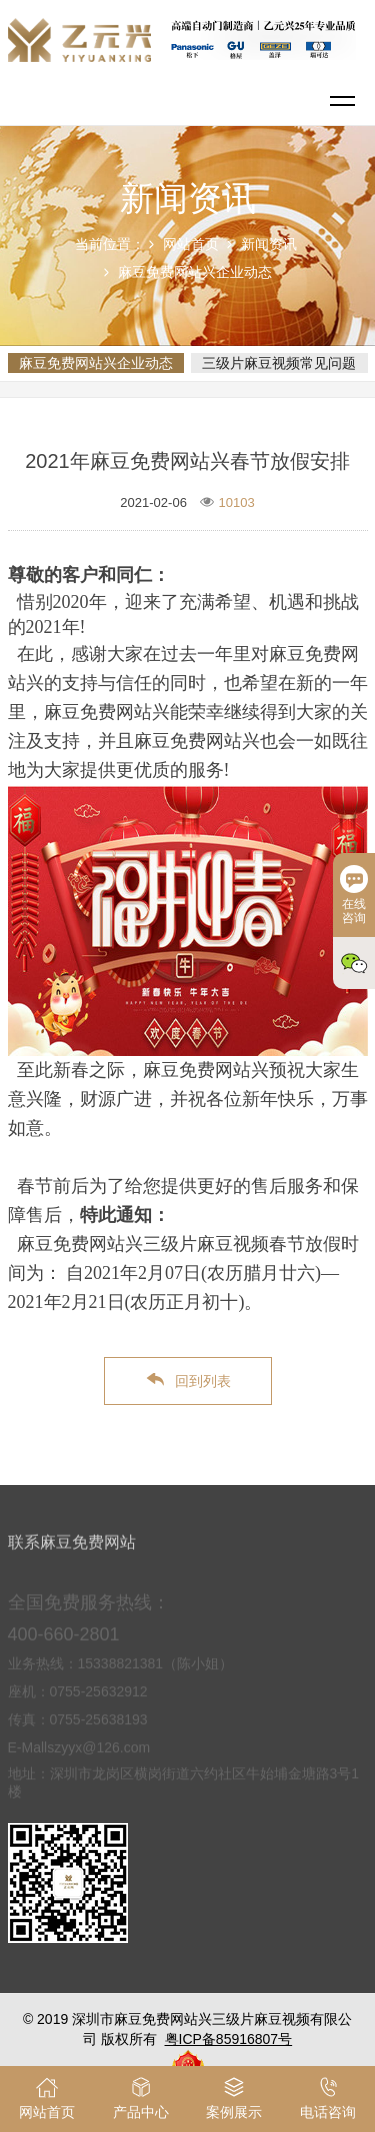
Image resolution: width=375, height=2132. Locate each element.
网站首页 (191, 244)
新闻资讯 (269, 244)
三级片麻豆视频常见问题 (279, 363)
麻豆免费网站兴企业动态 (195, 272)
